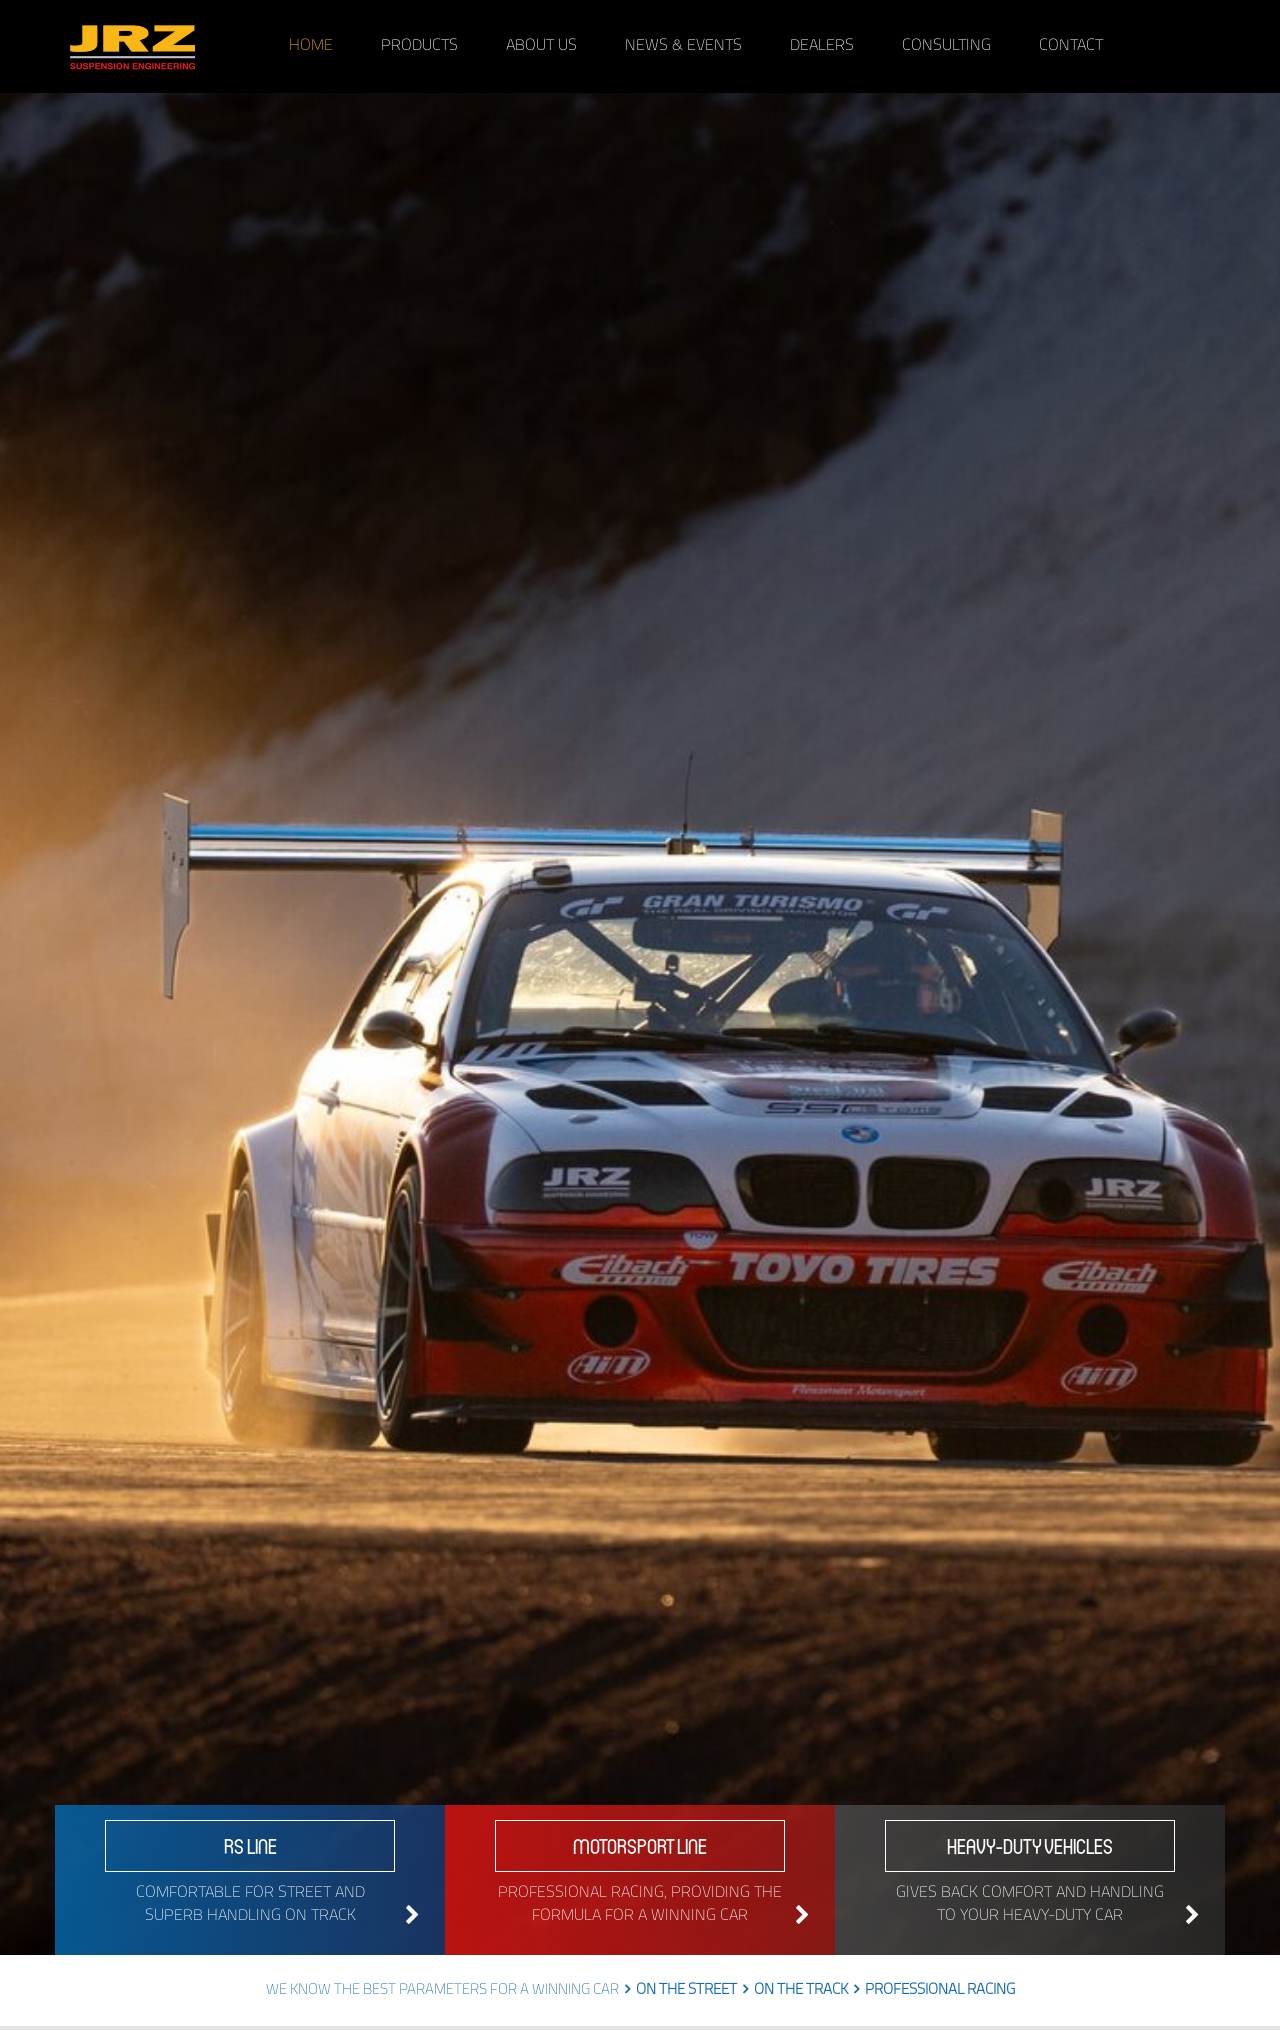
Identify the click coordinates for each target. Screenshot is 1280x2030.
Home (311, 46)
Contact (1071, 46)
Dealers (822, 46)
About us (541, 46)
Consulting (946, 46)
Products (419, 46)
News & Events (683, 46)
